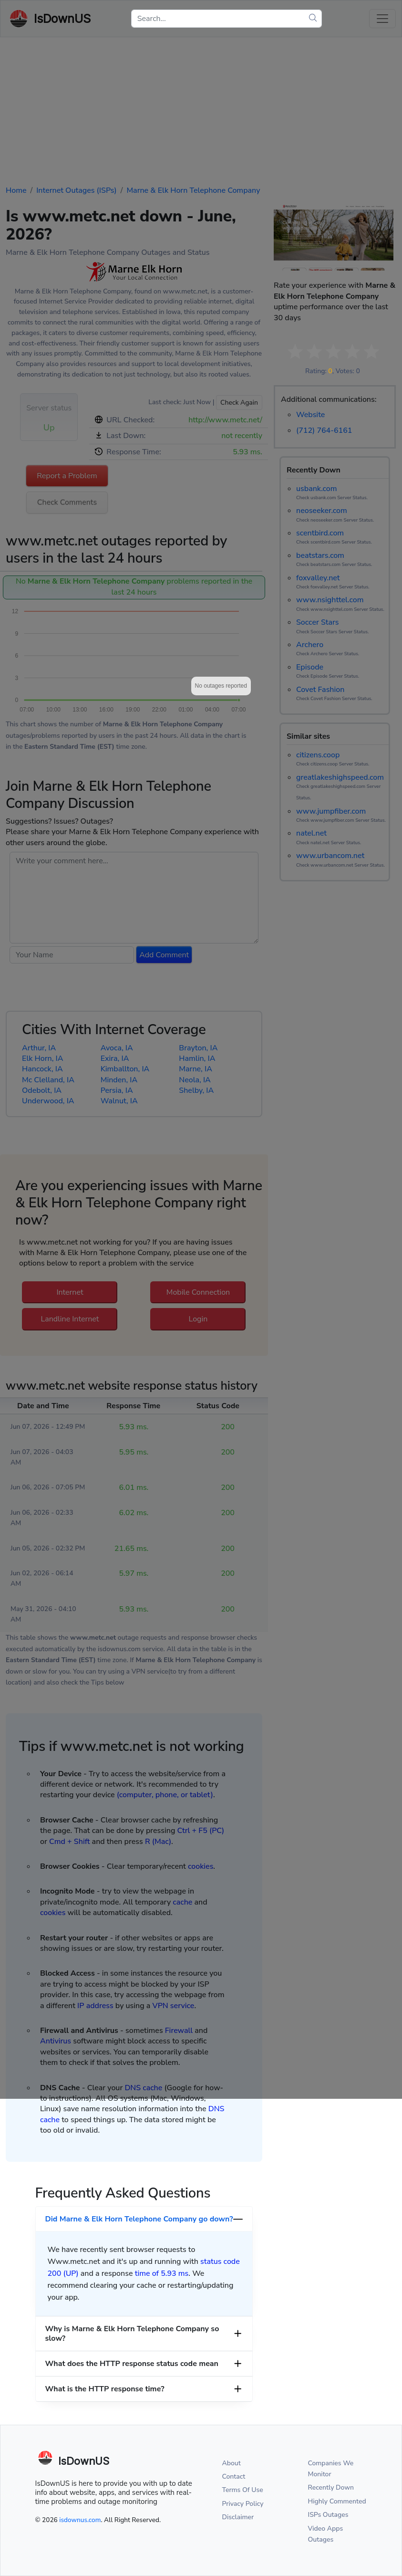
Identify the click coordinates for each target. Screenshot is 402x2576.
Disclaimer (238, 2517)
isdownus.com (80, 2519)
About (231, 2463)
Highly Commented (337, 2501)
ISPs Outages (328, 2514)
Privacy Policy (243, 2503)
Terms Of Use (242, 2489)
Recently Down (331, 2487)
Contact (234, 2476)
